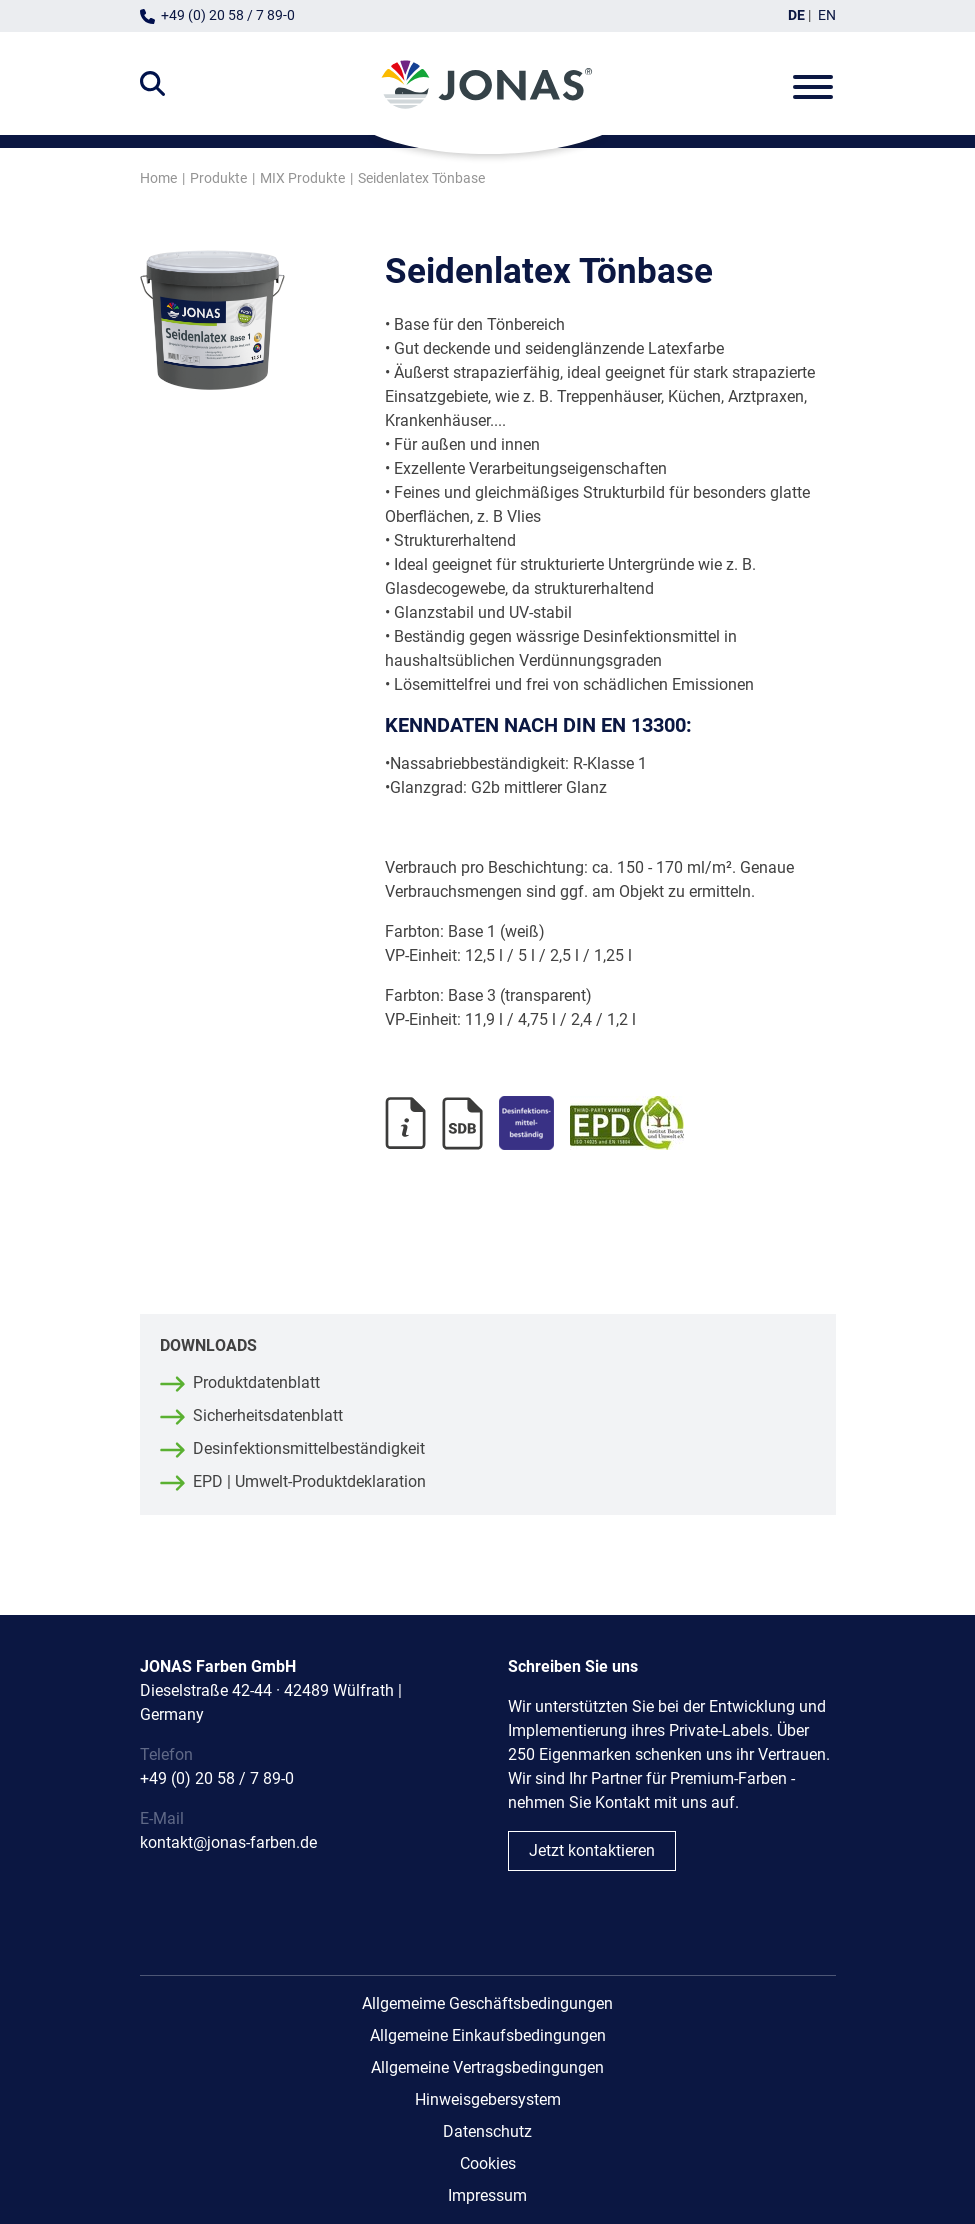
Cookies (488, 2163)
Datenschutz (487, 2131)
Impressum (487, 2195)
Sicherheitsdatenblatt (268, 1415)
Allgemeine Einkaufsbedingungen (488, 2035)
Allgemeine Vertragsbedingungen (487, 2067)
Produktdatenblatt (256, 1382)
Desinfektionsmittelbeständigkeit (309, 1448)
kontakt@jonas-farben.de (228, 1842)
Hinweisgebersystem (488, 2099)
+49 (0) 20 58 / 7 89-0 (228, 15)
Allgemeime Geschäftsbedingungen (487, 2003)
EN (827, 15)
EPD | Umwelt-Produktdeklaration (309, 1481)
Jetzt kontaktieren (592, 1850)
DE (796, 15)
